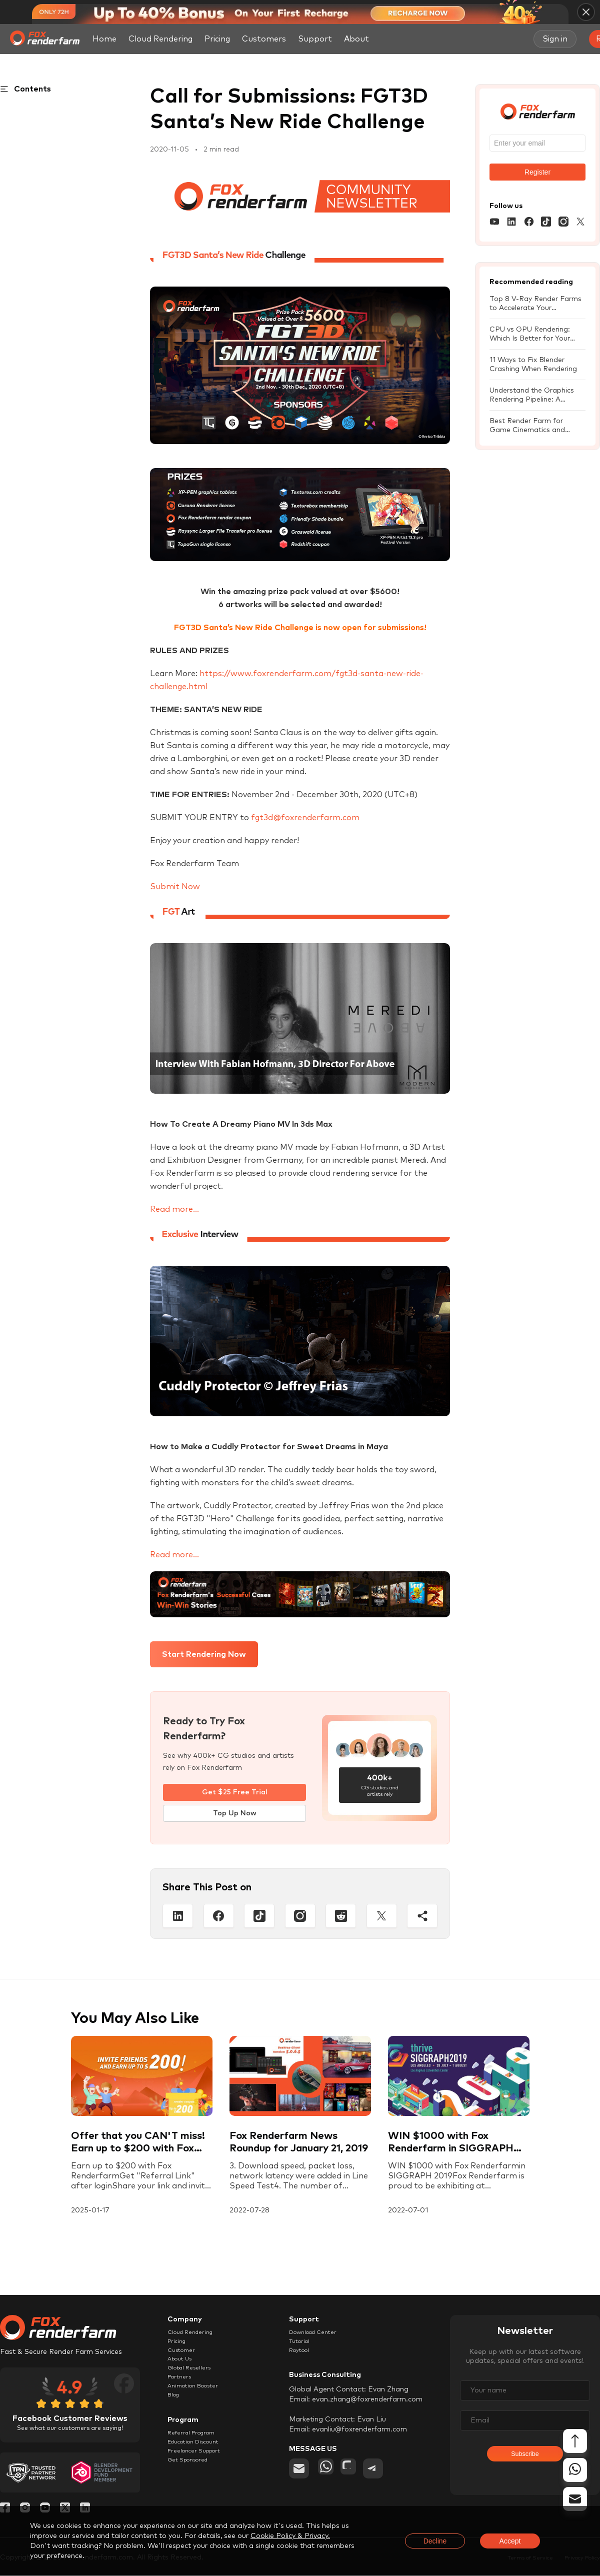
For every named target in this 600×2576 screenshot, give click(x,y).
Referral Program (197, 2455)
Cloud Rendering (160, 39)
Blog (175, 2414)
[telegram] (386, 2477)
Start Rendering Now (204, 1654)
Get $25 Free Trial (235, 1792)
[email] (299, 2477)
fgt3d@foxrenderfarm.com (305, 818)
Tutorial (302, 2345)
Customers (264, 39)
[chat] (357, 2477)
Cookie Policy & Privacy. (290, 2535)
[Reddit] (341, 1917)
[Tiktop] (259, 1917)
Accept (510, 2541)
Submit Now (175, 887)
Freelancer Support (200, 2478)
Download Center (319, 2334)
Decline (435, 2541)
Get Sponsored (193, 2489)
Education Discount (201, 2466)
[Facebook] (219, 1917)
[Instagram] (300, 1917)
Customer (184, 2357)
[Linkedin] (177, 1917)
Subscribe (524, 2461)
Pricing (217, 39)
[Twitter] (381, 1917)
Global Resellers (195, 2380)
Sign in (555, 39)
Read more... (174, 1209)
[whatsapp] (328, 2477)
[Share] (422, 1917)
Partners (182, 2391)
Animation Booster (199, 2403)
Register (537, 172)
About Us (183, 2368)
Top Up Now (234, 1814)
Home (104, 39)
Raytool (302, 2357)
